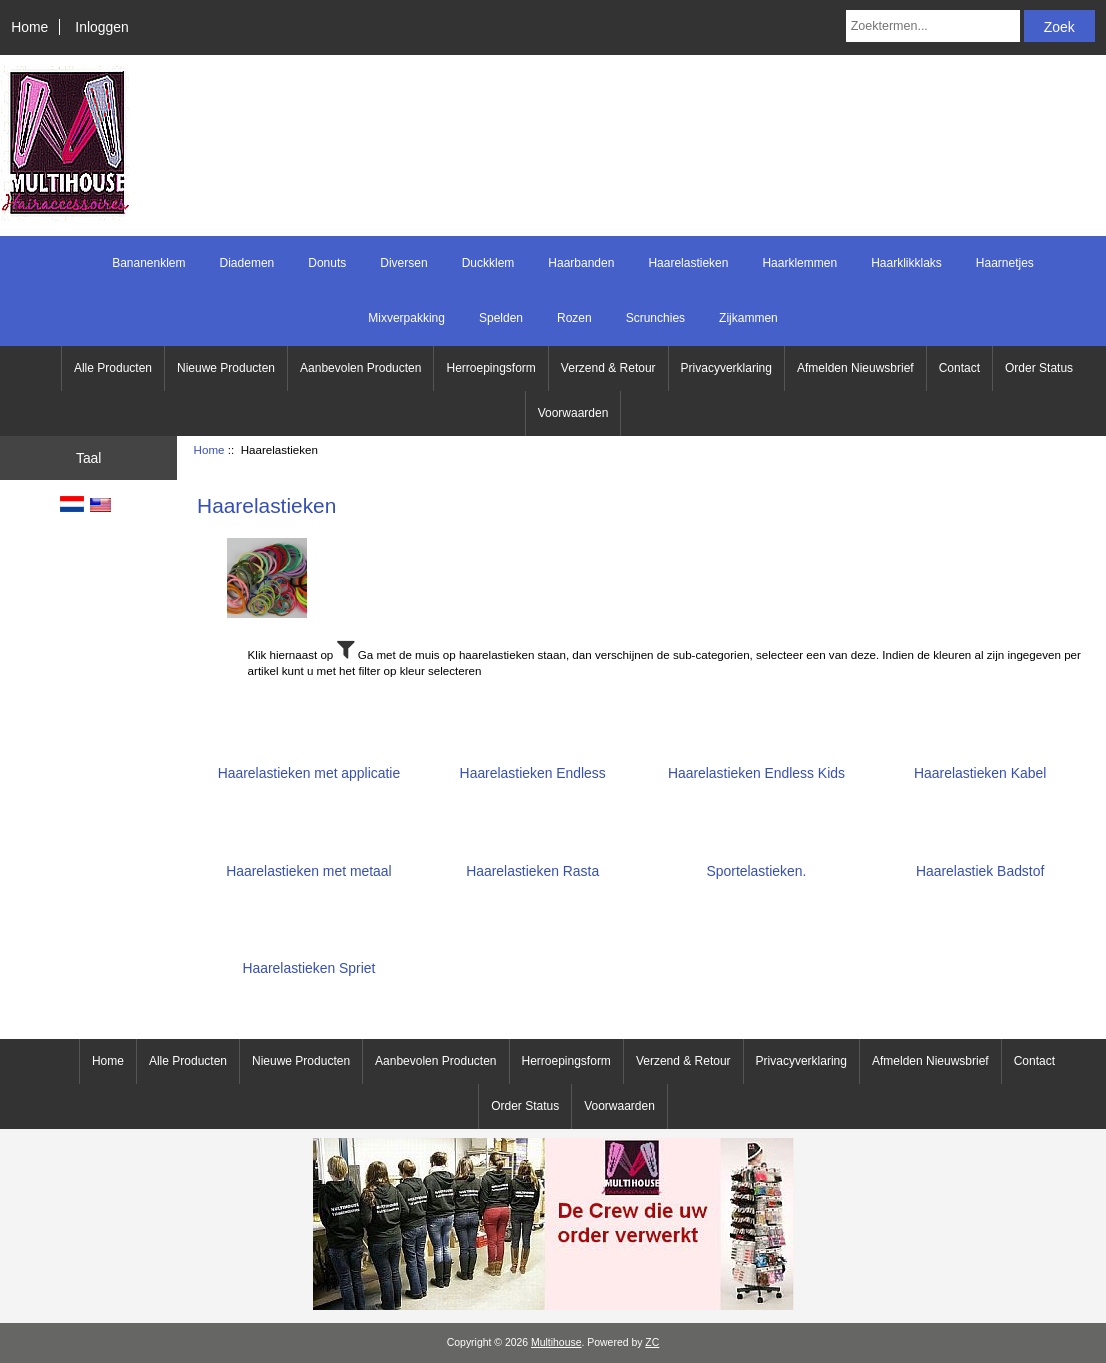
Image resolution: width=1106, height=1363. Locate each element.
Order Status (1039, 368)
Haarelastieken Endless (533, 765)
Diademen (247, 263)
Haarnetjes (1005, 263)
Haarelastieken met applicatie (309, 765)
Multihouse (556, 1342)
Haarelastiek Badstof (980, 862)
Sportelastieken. (757, 862)
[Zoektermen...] (933, 26)
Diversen (403, 263)
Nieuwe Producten (226, 368)
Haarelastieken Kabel (980, 765)
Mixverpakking (406, 318)
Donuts (327, 263)
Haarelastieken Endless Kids (756, 765)
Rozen (574, 318)
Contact (959, 368)
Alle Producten (113, 368)
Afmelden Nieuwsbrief (855, 368)
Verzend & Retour (608, 368)
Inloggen (101, 27)
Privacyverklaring (726, 368)
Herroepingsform (490, 368)
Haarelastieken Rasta (532, 862)
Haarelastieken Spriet (308, 960)
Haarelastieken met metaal (308, 862)
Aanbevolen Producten (360, 368)
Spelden (501, 318)
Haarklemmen (799, 263)
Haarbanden (581, 263)
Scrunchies (655, 318)
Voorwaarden (573, 413)
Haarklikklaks (906, 263)
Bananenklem (148, 263)
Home (29, 27)
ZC (652, 1342)
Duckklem (488, 263)
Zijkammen (748, 318)
